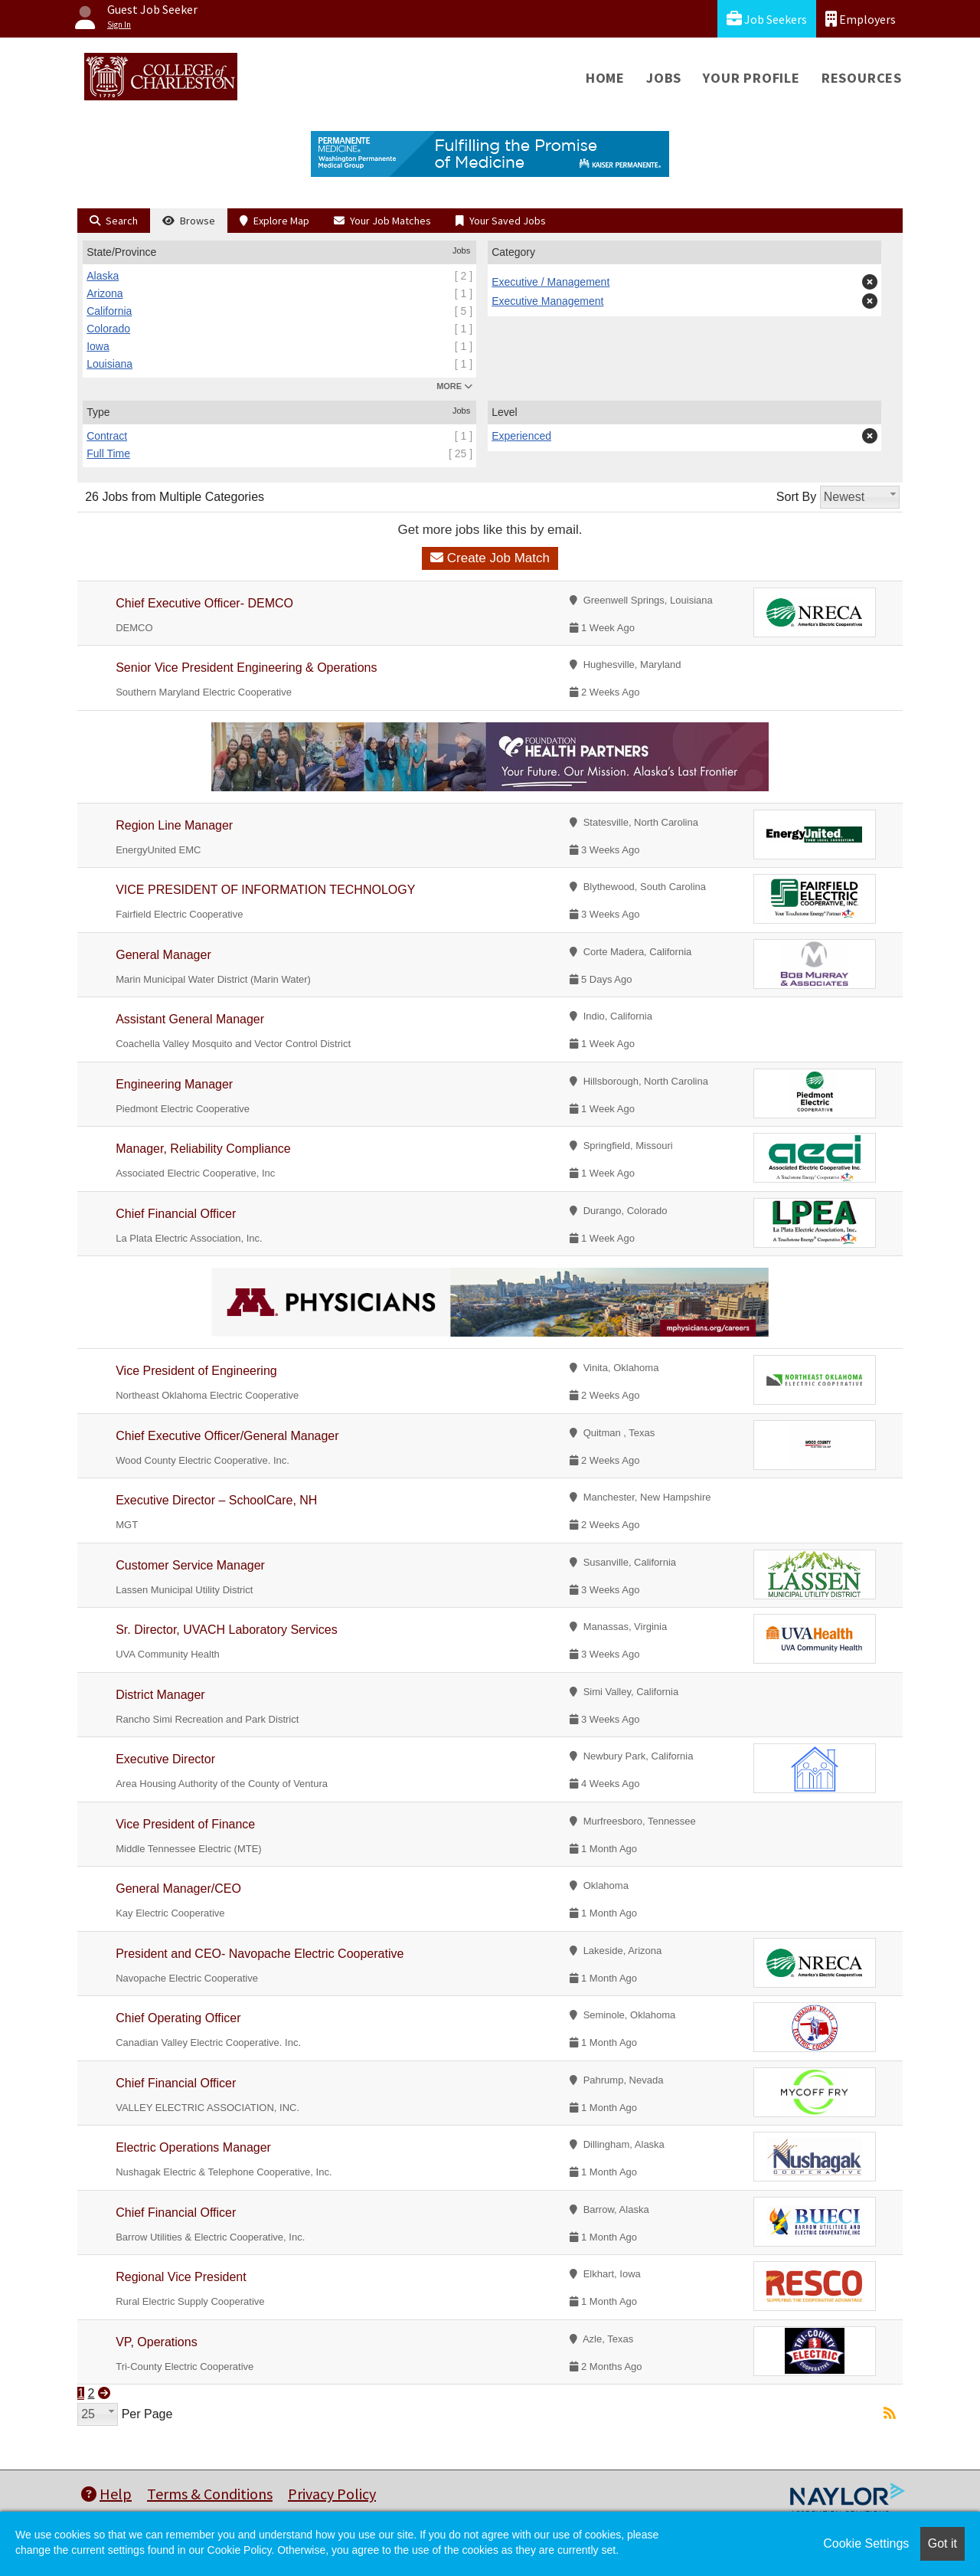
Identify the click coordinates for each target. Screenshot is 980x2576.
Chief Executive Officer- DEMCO (204, 603)
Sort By (796, 496)
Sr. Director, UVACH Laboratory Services (227, 1629)
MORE (454, 386)
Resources (862, 78)
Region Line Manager (174, 825)
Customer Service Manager (190, 1565)
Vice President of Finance (185, 1824)
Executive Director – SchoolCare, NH (216, 1500)
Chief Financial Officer (176, 1213)
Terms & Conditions (210, 2493)
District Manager (160, 1694)
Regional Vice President (181, 2276)
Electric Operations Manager (193, 2147)
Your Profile (751, 78)
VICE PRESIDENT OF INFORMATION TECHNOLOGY (265, 889)
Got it (942, 2543)
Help (106, 2493)
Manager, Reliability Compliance (203, 1148)
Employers (860, 18)
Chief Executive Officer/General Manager (227, 1435)
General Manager (163, 954)
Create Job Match (490, 558)
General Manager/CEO (178, 1888)
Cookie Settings (866, 2543)
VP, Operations (156, 2342)
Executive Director (165, 1759)
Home (605, 78)
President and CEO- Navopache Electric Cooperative (259, 1953)
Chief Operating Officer (178, 2017)
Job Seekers (767, 18)
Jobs (663, 78)
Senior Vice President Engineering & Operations (246, 667)
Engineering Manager (174, 1084)
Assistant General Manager (190, 1019)
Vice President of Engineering (196, 1370)
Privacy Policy (332, 2493)
